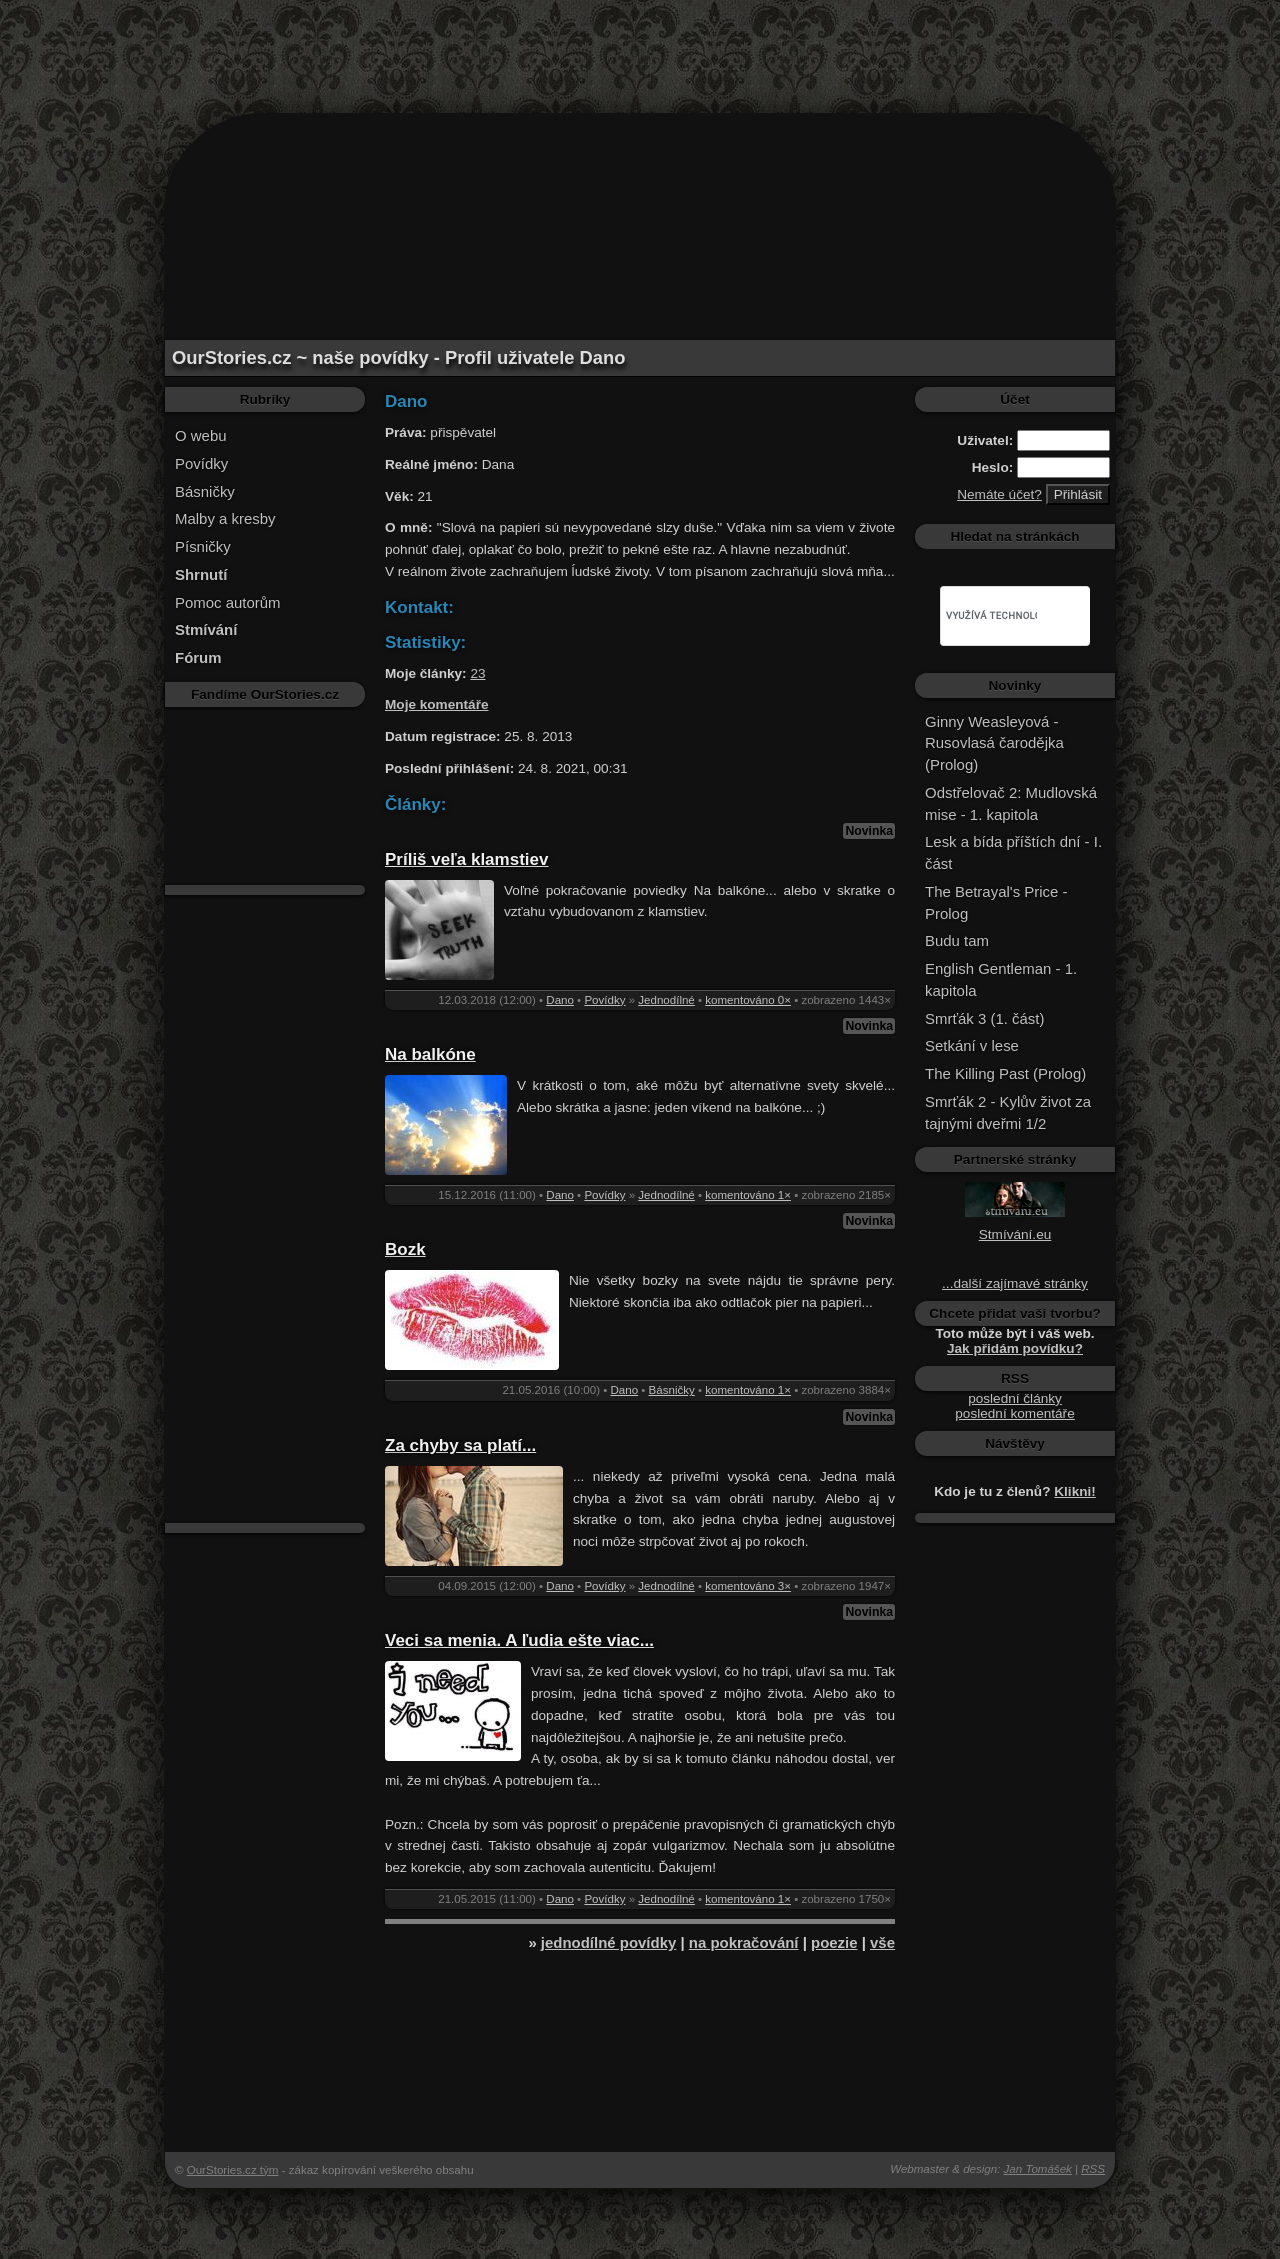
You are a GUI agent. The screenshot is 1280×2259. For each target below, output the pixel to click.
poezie (834, 1942)
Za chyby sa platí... (460, 1445)
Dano (560, 1000)
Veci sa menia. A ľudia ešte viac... (519, 1640)
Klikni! (1075, 1491)
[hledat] (991, 616)
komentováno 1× (748, 1195)
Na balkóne (430, 1054)
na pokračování (744, 1942)
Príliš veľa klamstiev (466, 859)
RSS (1093, 2169)
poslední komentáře (1014, 1413)
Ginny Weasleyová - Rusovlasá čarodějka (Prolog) (994, 743)
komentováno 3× (748, 1586)
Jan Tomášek (1038, 2169)
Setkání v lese (972, 1045)
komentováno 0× (748, 1000)
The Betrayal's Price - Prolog (996, 902)
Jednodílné (666, 1000)
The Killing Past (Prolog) (1005, 1073)
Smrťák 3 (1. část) (984, 1018)
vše (882, 1942)
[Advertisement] (640, 45)
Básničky (205, 491)
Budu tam (957, 940)
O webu (201, 435)
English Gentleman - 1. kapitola (1001, 979)
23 (477, 673)
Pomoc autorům (228, 602)
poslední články (1015, 1398)
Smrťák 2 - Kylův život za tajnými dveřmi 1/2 (1008, 1112)
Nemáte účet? (999, 494)
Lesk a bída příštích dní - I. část (1013, 852)
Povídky (201, 463)
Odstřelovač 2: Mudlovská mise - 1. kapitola (1011, 803)
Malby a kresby (225, 518)
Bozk (405, 1249)
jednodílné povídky (608, 1942)
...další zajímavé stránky (1015, 1283)
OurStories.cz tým (233, 2170)
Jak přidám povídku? (1015, 1348)
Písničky (203, 546)
